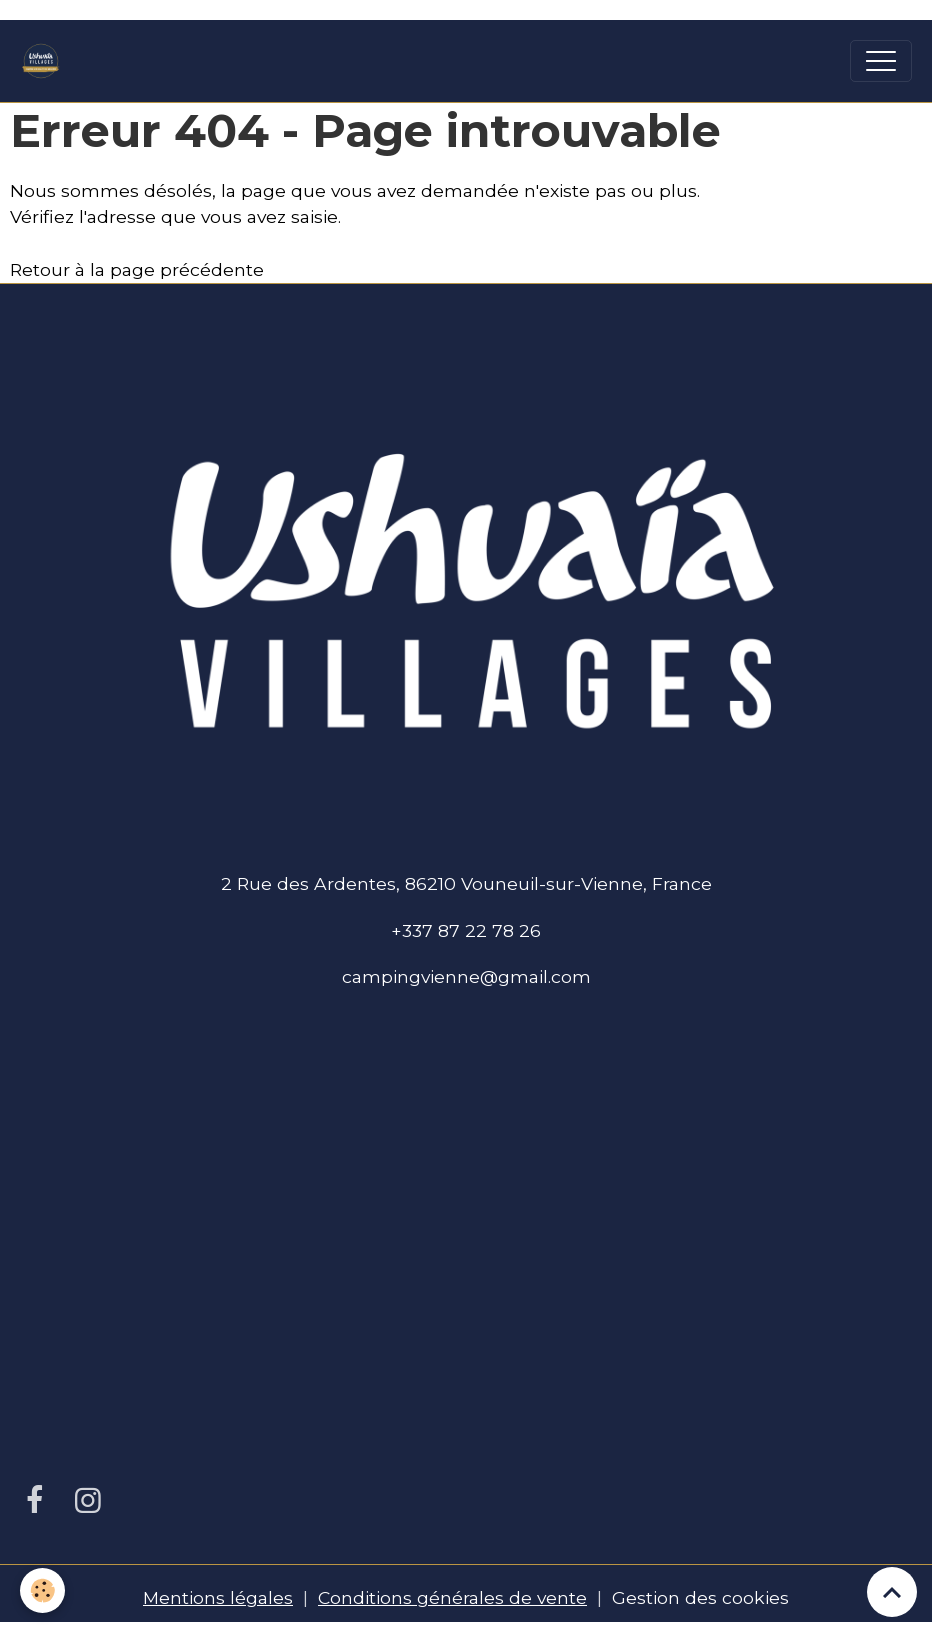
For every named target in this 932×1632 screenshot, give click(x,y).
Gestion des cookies (700, 1597)
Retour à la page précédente (137, 269)
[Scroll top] (892, 1592)
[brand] (46, 61)
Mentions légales (218, 1597)
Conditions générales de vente (452, 1597)
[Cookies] (42, 1590)
